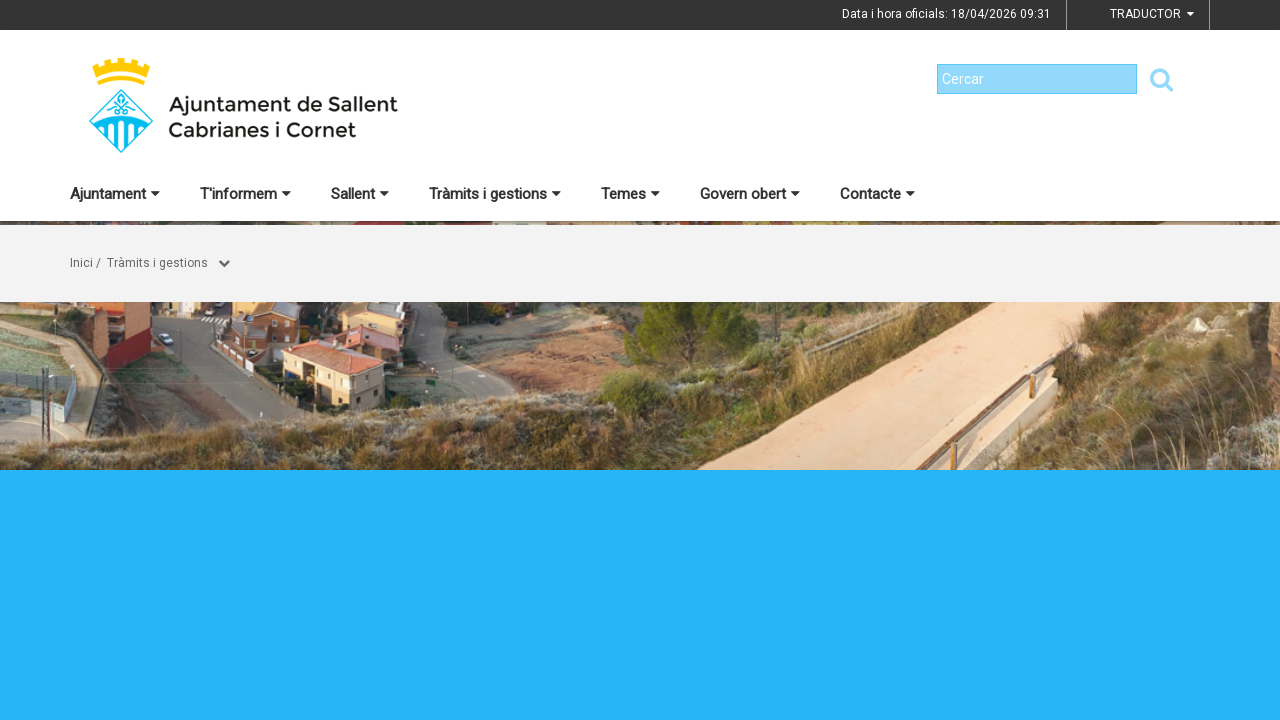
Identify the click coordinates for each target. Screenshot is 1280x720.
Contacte (877, 194)
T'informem (245, 194)
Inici (81, 263)
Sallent (360, 194)
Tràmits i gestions (495, 194)
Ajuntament (115, 194)
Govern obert (750, 194)
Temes (630, 194)
